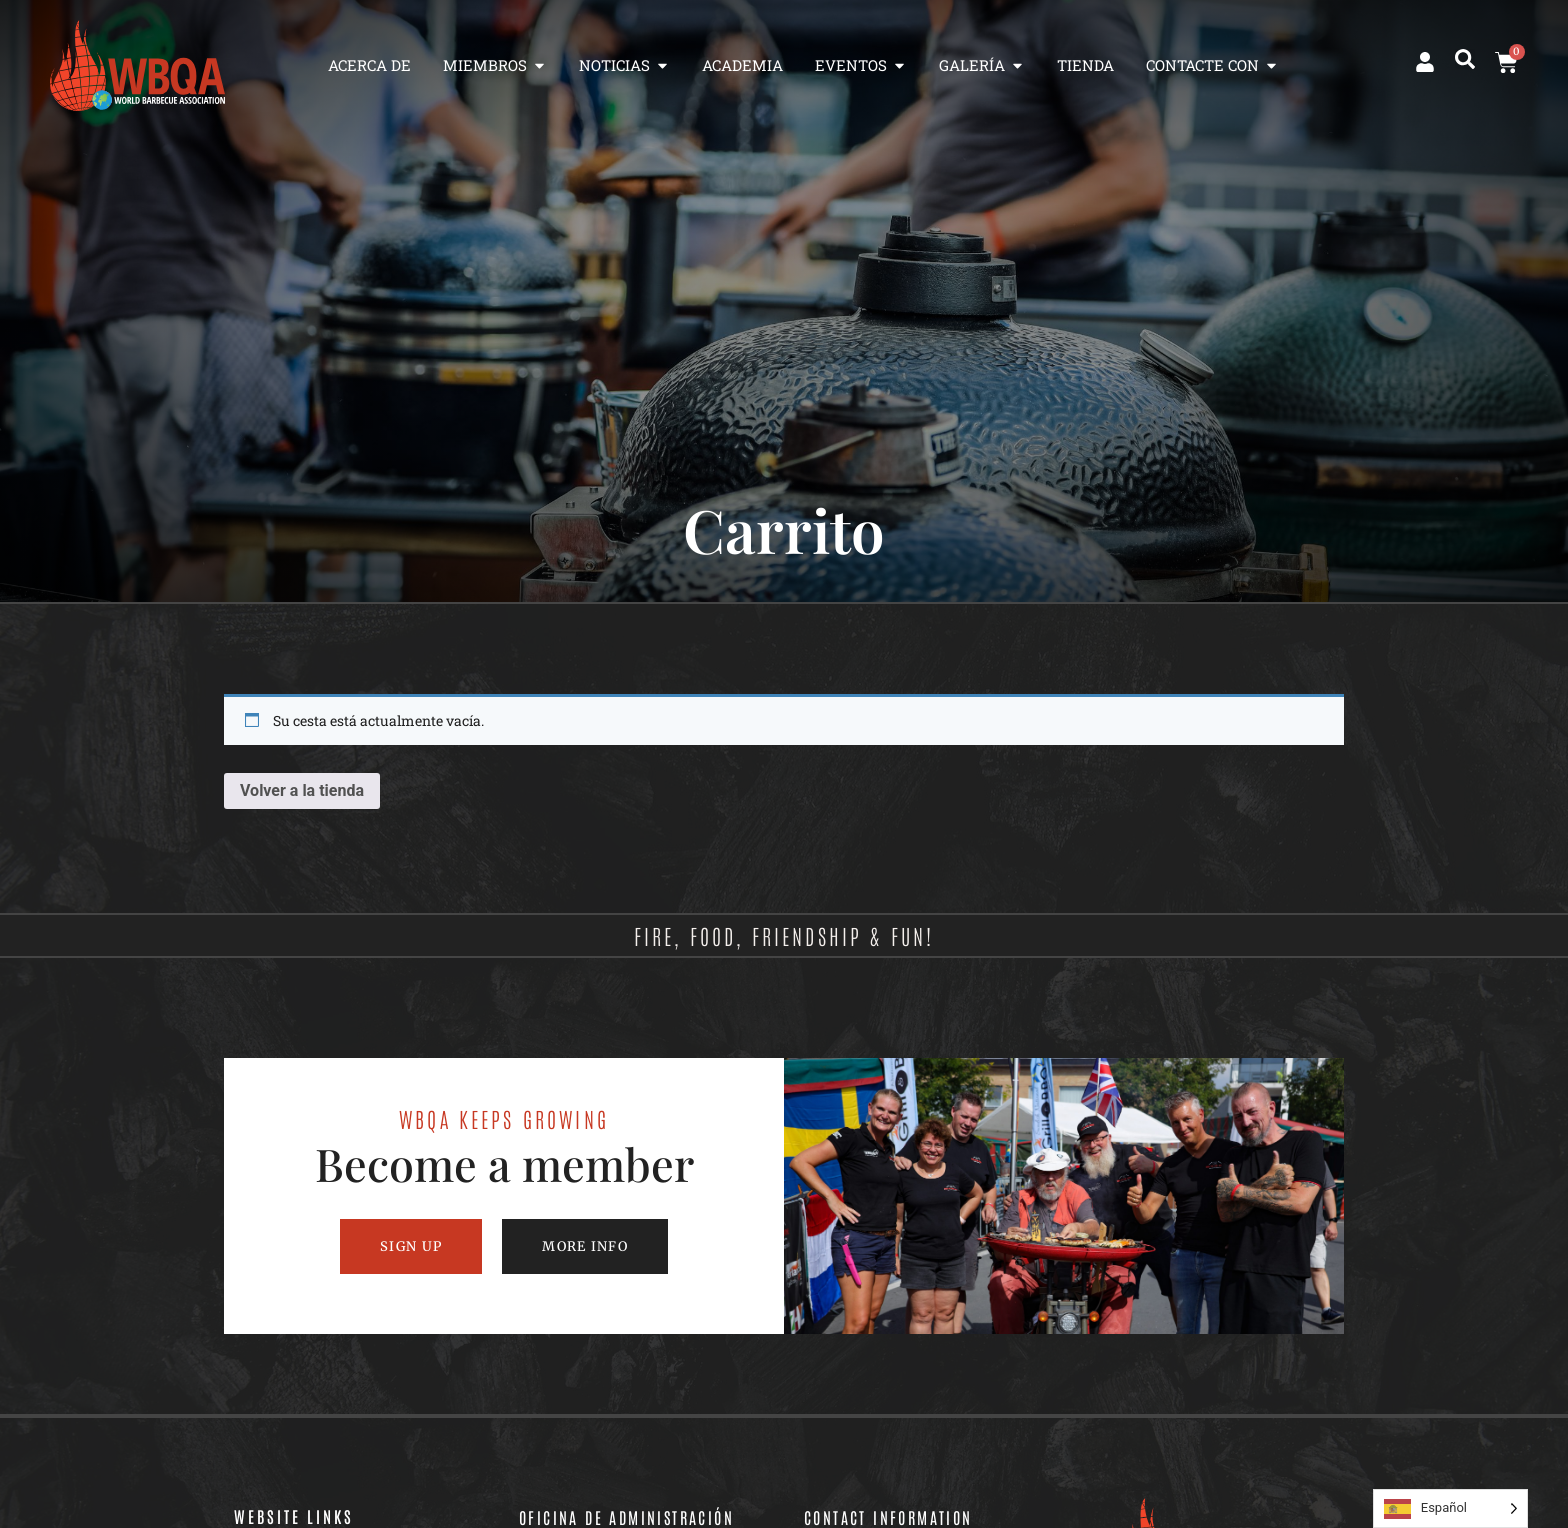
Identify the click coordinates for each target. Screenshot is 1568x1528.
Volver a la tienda (302, 790)
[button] (1465, 59)
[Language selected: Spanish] (1450, 1508)
